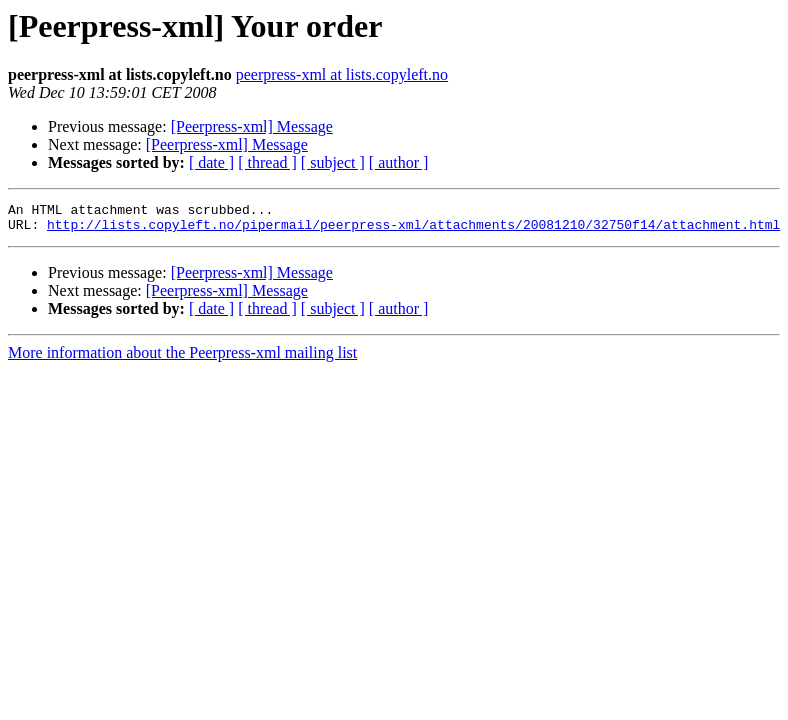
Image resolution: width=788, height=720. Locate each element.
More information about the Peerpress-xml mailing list (182, 358)
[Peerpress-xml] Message (252, 126)
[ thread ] (267, 162)
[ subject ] (333, 162)
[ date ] (211, 162)
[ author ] (399, 162)
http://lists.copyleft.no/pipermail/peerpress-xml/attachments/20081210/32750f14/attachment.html (413, 230)
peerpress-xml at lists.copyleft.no (342, 74)
